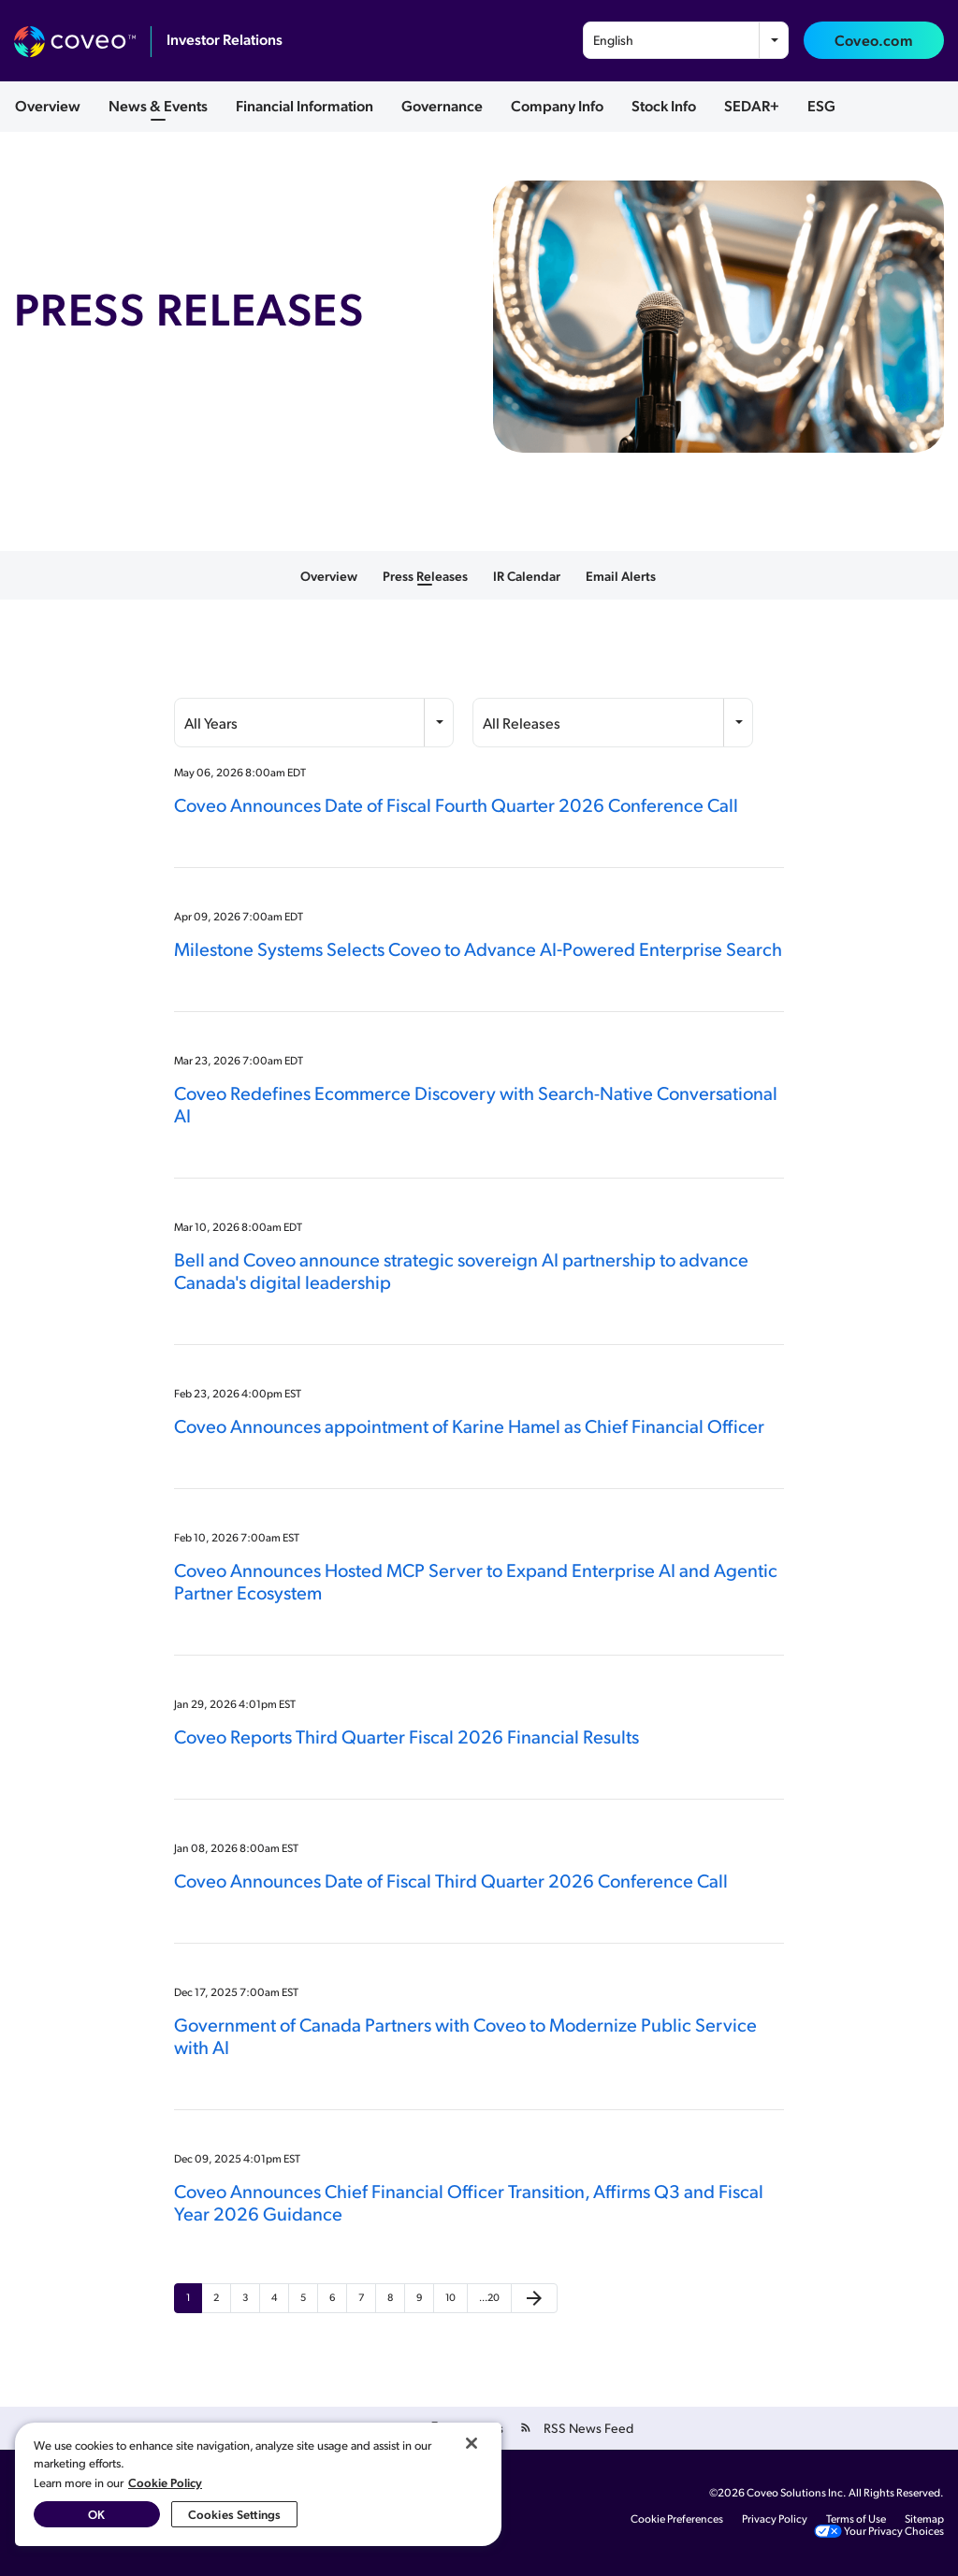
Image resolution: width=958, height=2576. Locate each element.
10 (450, 2297)
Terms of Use (856, 2519)
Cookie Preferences (677, 2518)
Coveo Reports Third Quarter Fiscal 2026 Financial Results (406, 1736)
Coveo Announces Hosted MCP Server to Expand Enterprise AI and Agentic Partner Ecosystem (475, 1580)
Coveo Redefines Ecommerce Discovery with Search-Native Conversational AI (475, 1103)
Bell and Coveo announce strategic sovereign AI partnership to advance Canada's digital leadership (461, 1270)
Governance (442, 105)
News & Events (158, 105)
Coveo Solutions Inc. (797, 2492)
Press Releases (425, 575)
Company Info (557, 105)
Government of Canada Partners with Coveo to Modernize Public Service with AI (465, 2035)
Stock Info (663, 105)
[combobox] (686, 40)
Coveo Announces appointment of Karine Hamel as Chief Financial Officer (469, 1425)
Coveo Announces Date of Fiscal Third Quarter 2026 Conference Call (451, 1880)
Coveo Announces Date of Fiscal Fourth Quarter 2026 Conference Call (456, 804)
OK (96, 2514)
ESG (821, 105)
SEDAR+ (751, 105)
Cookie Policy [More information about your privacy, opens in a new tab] (165, 2482)
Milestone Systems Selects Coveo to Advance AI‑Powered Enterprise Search (478, 948)
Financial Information (304, 105)
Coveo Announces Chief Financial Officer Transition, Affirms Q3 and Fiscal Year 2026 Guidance (468, 2201)
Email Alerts (621, 575)
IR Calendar (526, 575)
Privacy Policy (774, 2519)
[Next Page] (534, 2298)
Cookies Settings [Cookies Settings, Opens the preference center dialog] (234, 2514)
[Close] (471, 2443)
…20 (489, 2297)
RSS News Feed (588, 2428)
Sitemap (924, 2519)
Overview (47, 105)
